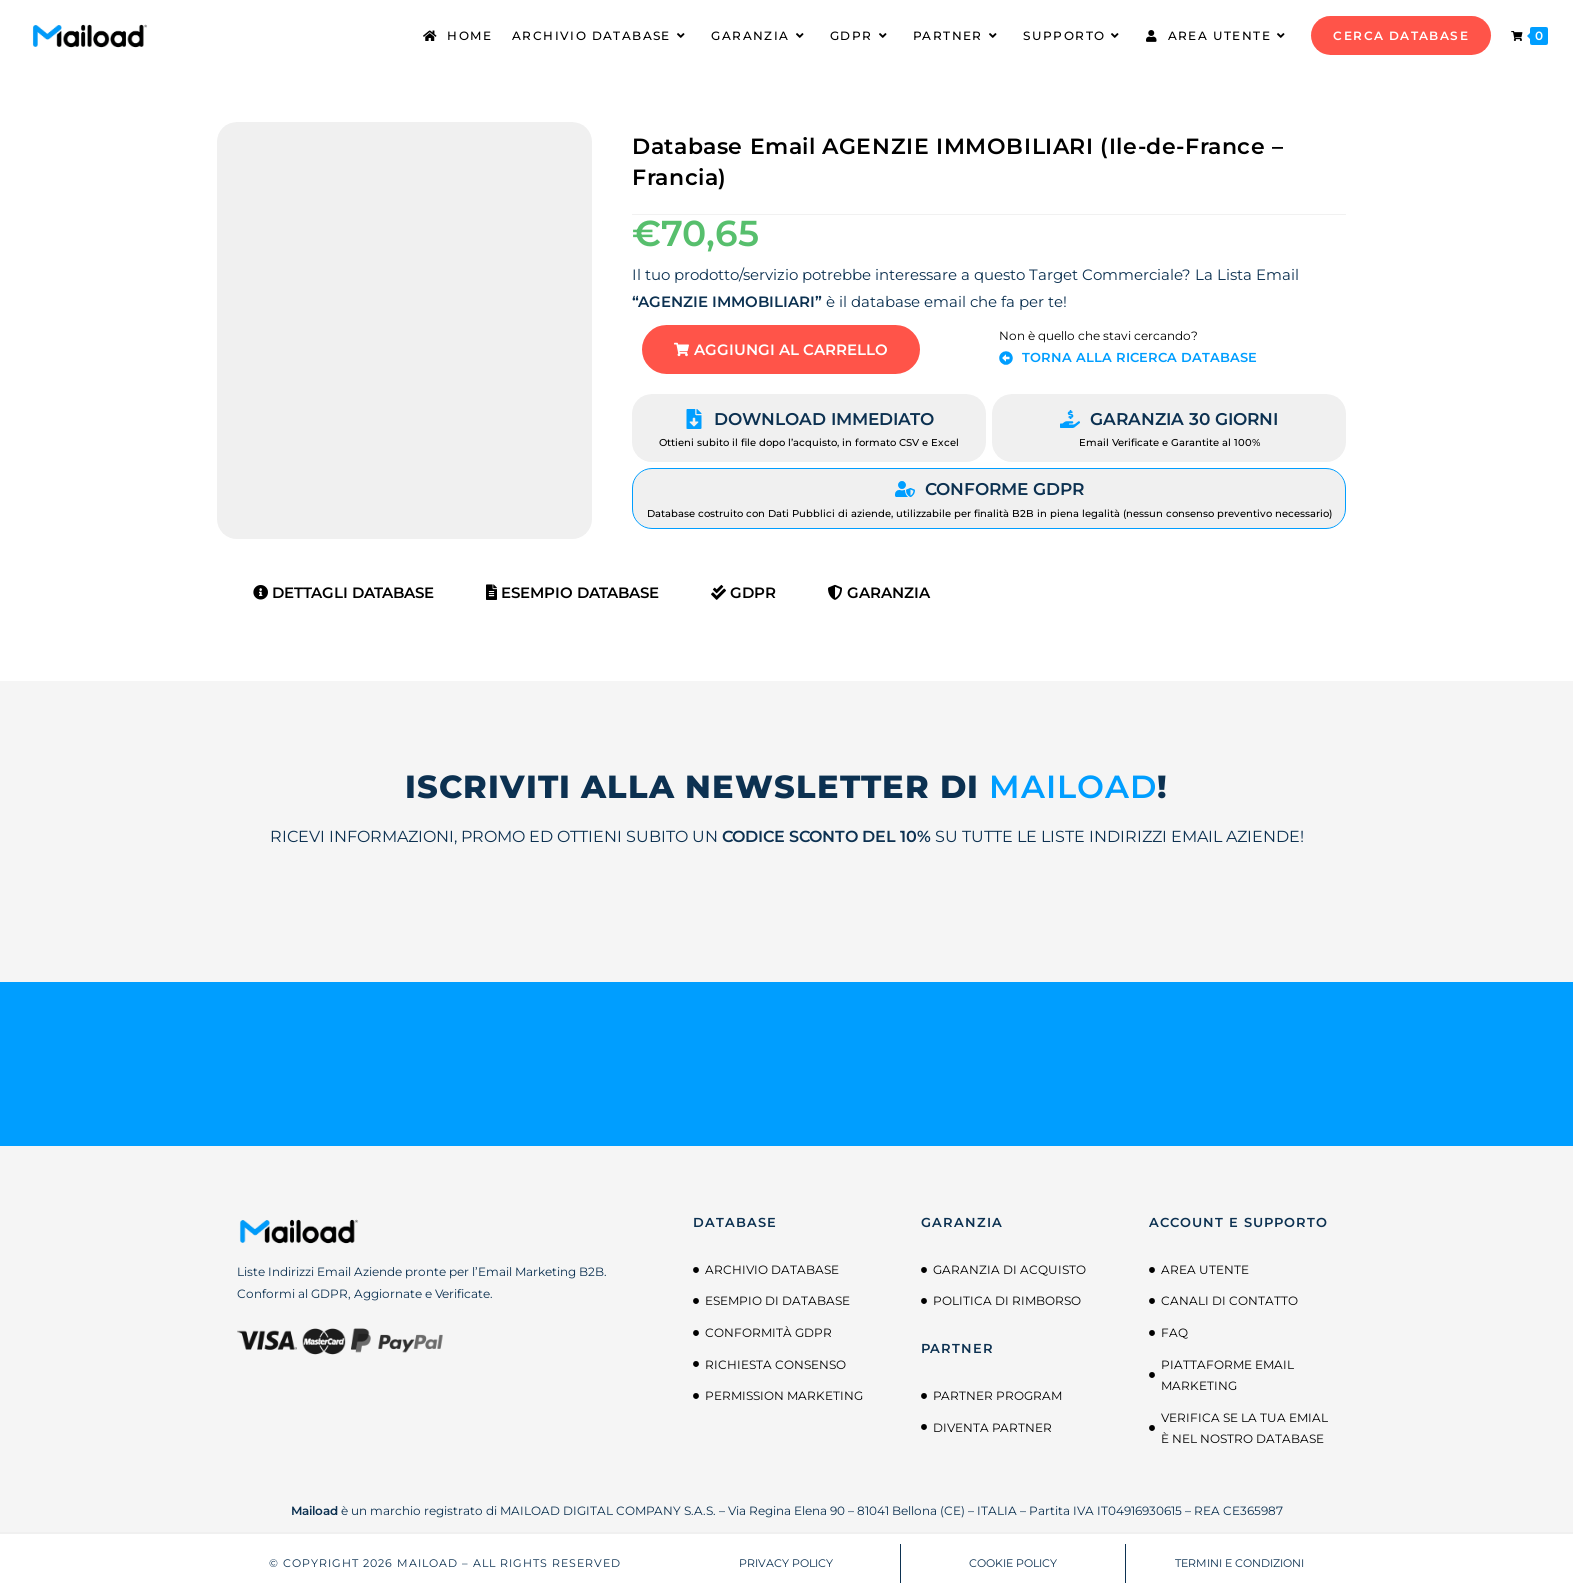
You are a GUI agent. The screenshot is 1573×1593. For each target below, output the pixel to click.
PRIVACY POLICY (786, 1563)
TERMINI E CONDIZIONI (1239, 1563)
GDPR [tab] (743, 592)
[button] (781, 349)
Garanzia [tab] (879, 592)
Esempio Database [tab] (572, 592)
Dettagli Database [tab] (343, 592)
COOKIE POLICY (1013, 1563)
